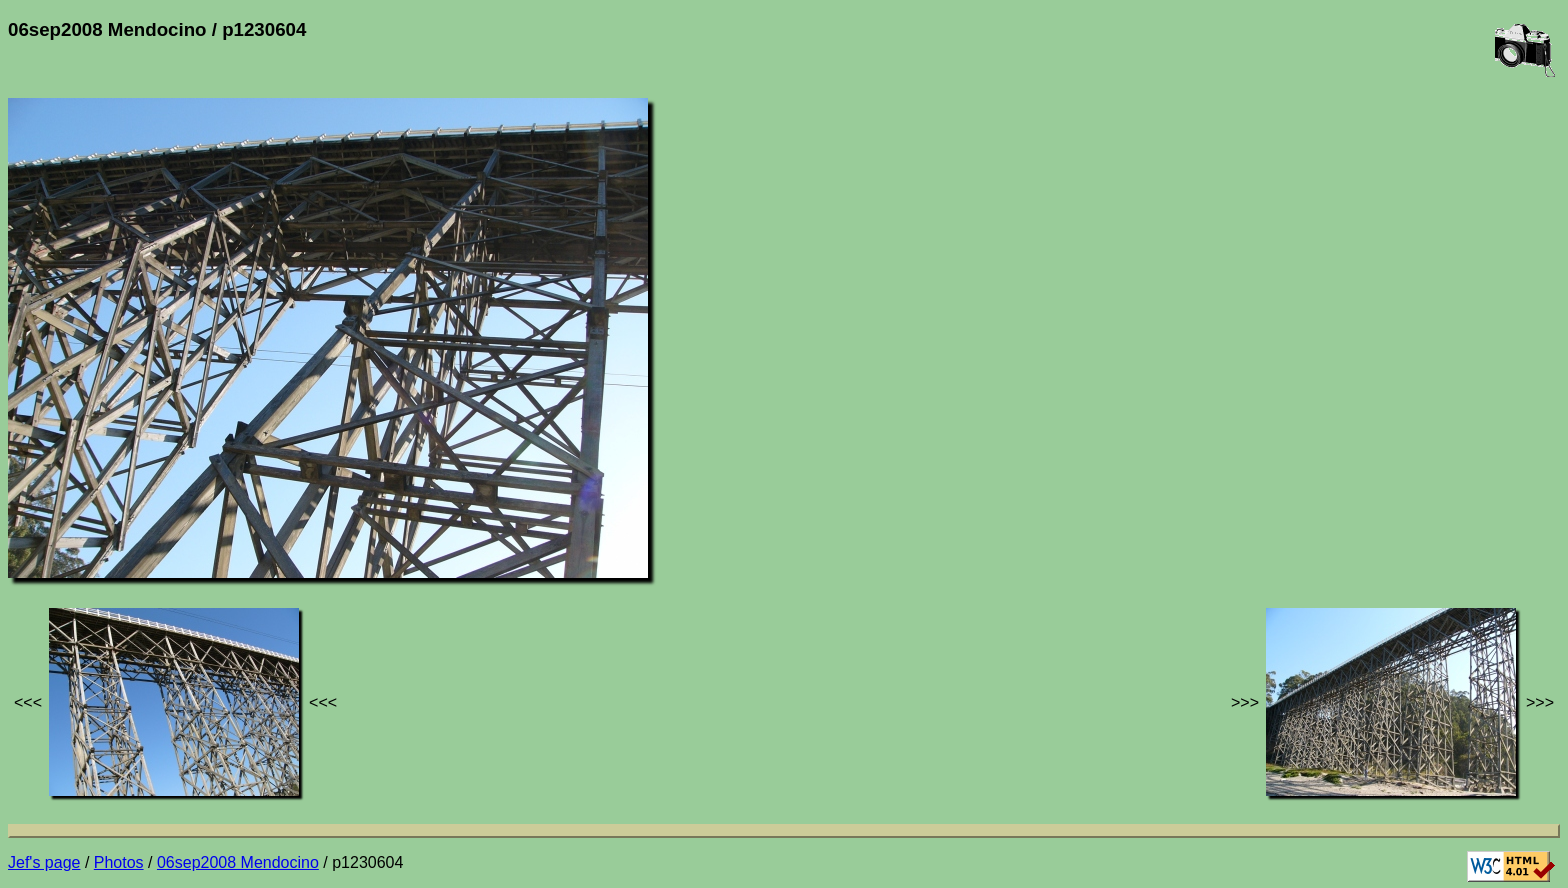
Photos (119, 862)
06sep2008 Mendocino (238, 862)
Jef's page (44, 862)
